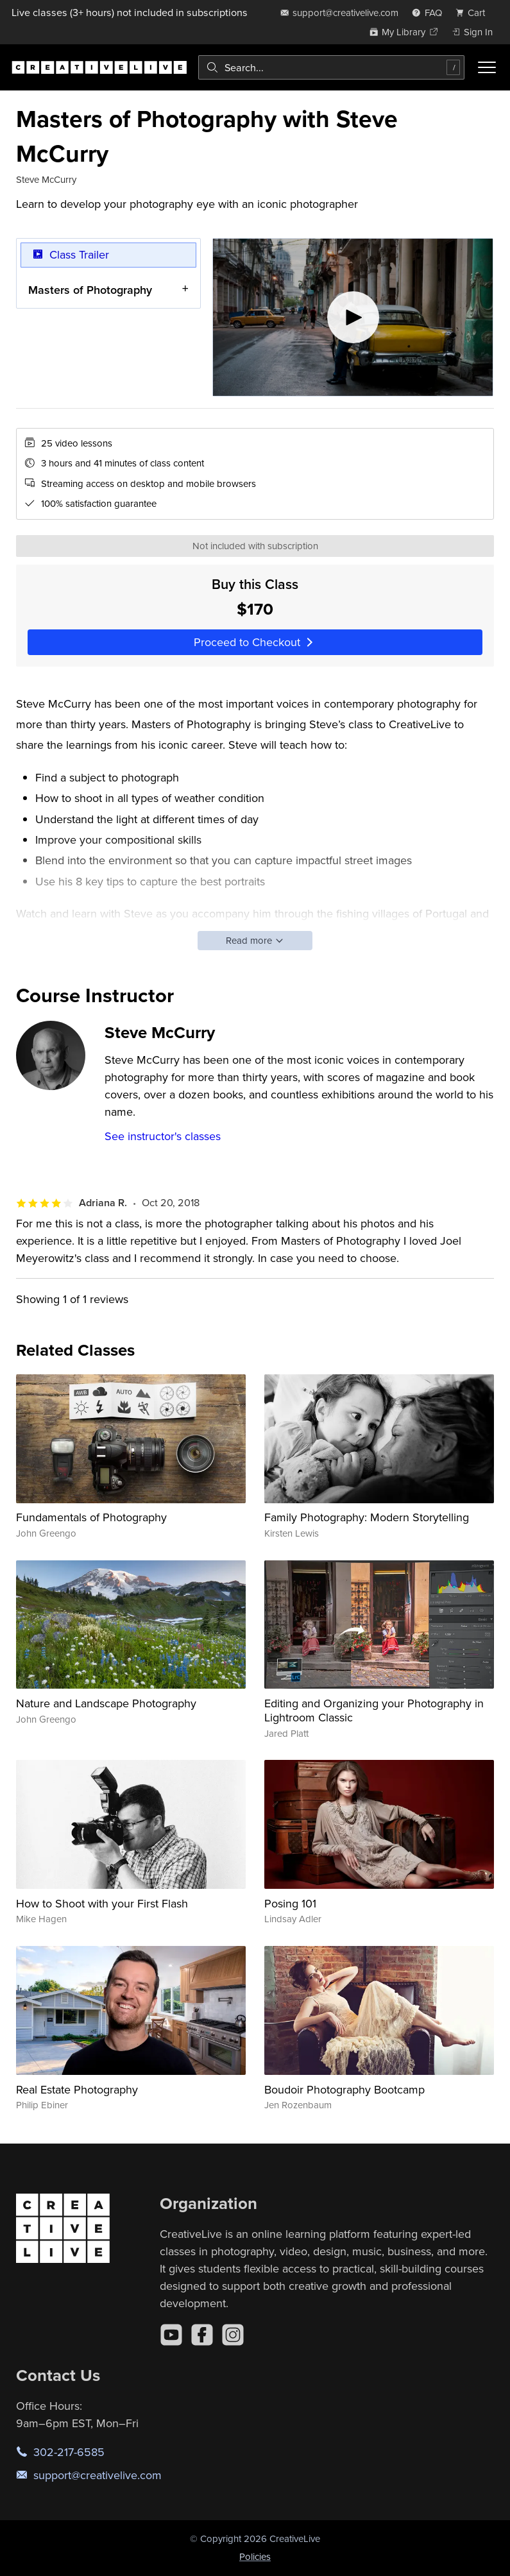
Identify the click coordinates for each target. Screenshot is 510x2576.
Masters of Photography (90, 289)
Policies (255, 2556)
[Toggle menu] (486, 67)
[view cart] (474, 12)
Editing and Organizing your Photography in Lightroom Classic (374, 1710)
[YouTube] (171, 2334)
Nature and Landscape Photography (106, 1703)
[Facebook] (202, 2334)
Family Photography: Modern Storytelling (366, 1517)
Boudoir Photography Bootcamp (344, 2089)
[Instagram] (232, 2334)
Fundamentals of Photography (91, 1517)
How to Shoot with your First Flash (102, 1903)
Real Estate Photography (77, 2089)
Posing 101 (290, 1903)
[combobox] (331, 67)
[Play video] (353, 317)
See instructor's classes (163, 1136)
